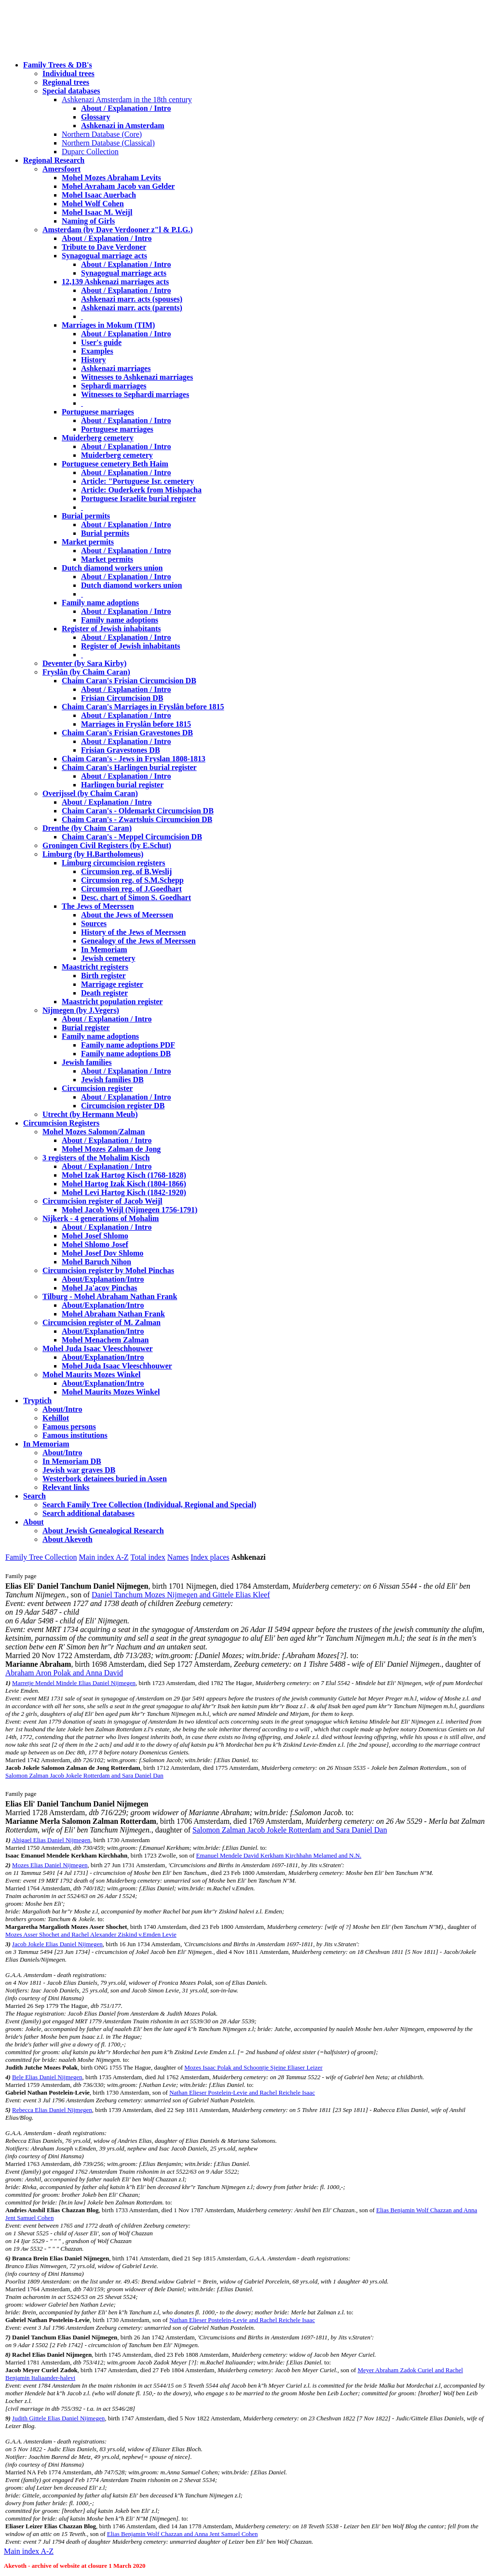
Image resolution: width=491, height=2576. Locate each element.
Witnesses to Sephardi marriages (135, 394)
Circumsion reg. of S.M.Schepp (132, 880)
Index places (210, 1557)
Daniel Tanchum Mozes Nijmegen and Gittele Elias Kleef (181, 1595)
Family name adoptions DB (126, 1053)
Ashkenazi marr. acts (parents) (131, 308)
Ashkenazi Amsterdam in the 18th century (127, 99)
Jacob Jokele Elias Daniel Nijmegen (57, 1944)
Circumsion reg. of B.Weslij (126, 871)
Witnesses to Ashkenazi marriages (137, 377)
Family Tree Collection (41, 1557)
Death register (104, 993)
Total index (148, 1557)
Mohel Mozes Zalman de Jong (111, 1149)
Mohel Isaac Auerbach (99, 195)
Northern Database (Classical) (108, 143)
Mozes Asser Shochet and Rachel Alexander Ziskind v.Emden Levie (91, 1934)
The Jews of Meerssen (98, 906)
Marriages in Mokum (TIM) (108, 325)
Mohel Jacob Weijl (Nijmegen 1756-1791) (129, 1210)
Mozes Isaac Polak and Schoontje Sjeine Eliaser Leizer (253, 2067)
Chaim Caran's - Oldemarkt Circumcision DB (138, 811)
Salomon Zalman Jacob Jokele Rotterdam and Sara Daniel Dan (84, 1775)
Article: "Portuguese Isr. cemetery (137, 481)
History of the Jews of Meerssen (133, 932)
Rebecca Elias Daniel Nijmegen (52, 2109)
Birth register (103, 975)
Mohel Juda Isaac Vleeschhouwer (117, 1366)
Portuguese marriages (98, 412)
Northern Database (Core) (102, 134)
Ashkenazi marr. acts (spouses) (131, 299)
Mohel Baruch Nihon (96, 1262)
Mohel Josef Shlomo (95, 1236)
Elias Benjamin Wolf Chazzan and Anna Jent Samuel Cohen (182, 2533)
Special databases (71, 91)
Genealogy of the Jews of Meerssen (138, 941)
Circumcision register (97, 1088)
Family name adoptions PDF (128, 1045)
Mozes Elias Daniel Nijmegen (49, 1865)
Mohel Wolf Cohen (93, 203)
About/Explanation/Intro (103, 1279)
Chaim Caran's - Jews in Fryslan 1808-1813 (133, 759)
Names (178, 1557)
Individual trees (68, 73)
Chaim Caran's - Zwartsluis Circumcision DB (137, 819)
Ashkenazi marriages (115, 368)
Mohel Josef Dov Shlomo (102, 1253)
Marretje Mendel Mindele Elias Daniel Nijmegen (74, 1682)
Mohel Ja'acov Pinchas (99, 1288)
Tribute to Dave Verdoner (104, 247)
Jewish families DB (112, 1080)
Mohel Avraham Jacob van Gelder (118, 186)
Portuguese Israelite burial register (138, 498)
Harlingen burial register (122, 785)
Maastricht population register (112, 1001)
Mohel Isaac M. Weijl (97, 212)
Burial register (86, 1027)
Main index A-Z (103, 1557)
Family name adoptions (100, 602)
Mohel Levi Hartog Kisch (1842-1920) (124, 1192)
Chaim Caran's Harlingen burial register (129, 767)
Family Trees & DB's (57, 65)
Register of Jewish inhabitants (111, 628)
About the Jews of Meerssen (127, 915)
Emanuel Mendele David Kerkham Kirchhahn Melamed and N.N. (279, 1855)
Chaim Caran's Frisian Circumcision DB (129, 681)
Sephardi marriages (114, 386)
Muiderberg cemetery (98, 438)
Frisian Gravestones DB (120, 750)
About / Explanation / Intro (126, 108)
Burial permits (86, 516)
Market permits (88, 542)
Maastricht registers (95, 967)
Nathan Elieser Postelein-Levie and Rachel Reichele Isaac (242, 2092)
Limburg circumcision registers (113, 863)
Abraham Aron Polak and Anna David (64, 1673)
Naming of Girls (88, 221)
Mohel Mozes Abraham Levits (111, 177)
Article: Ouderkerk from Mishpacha (141, 490)
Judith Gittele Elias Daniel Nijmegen (58, 2418)
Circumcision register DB (122, 1106)
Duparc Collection (90, 151)
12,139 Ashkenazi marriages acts (115, 282)
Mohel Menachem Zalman (105, 1340)
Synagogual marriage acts (104, 256)
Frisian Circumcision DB (122, 698)
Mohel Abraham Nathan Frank (113, 1314)
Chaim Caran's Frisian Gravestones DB (127, 733)
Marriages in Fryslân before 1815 (136, 724)
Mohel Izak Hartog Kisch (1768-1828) (124, 1175)
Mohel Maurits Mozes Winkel (111, 1392)
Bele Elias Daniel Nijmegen (47, 2077)
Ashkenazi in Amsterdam (122, 125)
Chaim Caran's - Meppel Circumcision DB (132, 837)
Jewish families (87, 1062)
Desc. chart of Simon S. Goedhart (136, 897)
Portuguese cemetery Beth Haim (115, 464)
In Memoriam (104, 949)
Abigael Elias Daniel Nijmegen (51, 1840)
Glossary (95, 117)
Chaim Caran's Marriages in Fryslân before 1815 (143, 707)
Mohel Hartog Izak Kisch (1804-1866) (124, 1184)
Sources (94, 923)
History (93, 360)
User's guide (101, 342)
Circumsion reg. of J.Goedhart (131, 889)
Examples (97, 351)
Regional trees (65, 82)
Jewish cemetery (108, 958)
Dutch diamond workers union (112, 568)
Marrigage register (112, 984)
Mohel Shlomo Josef (95, 1244)
